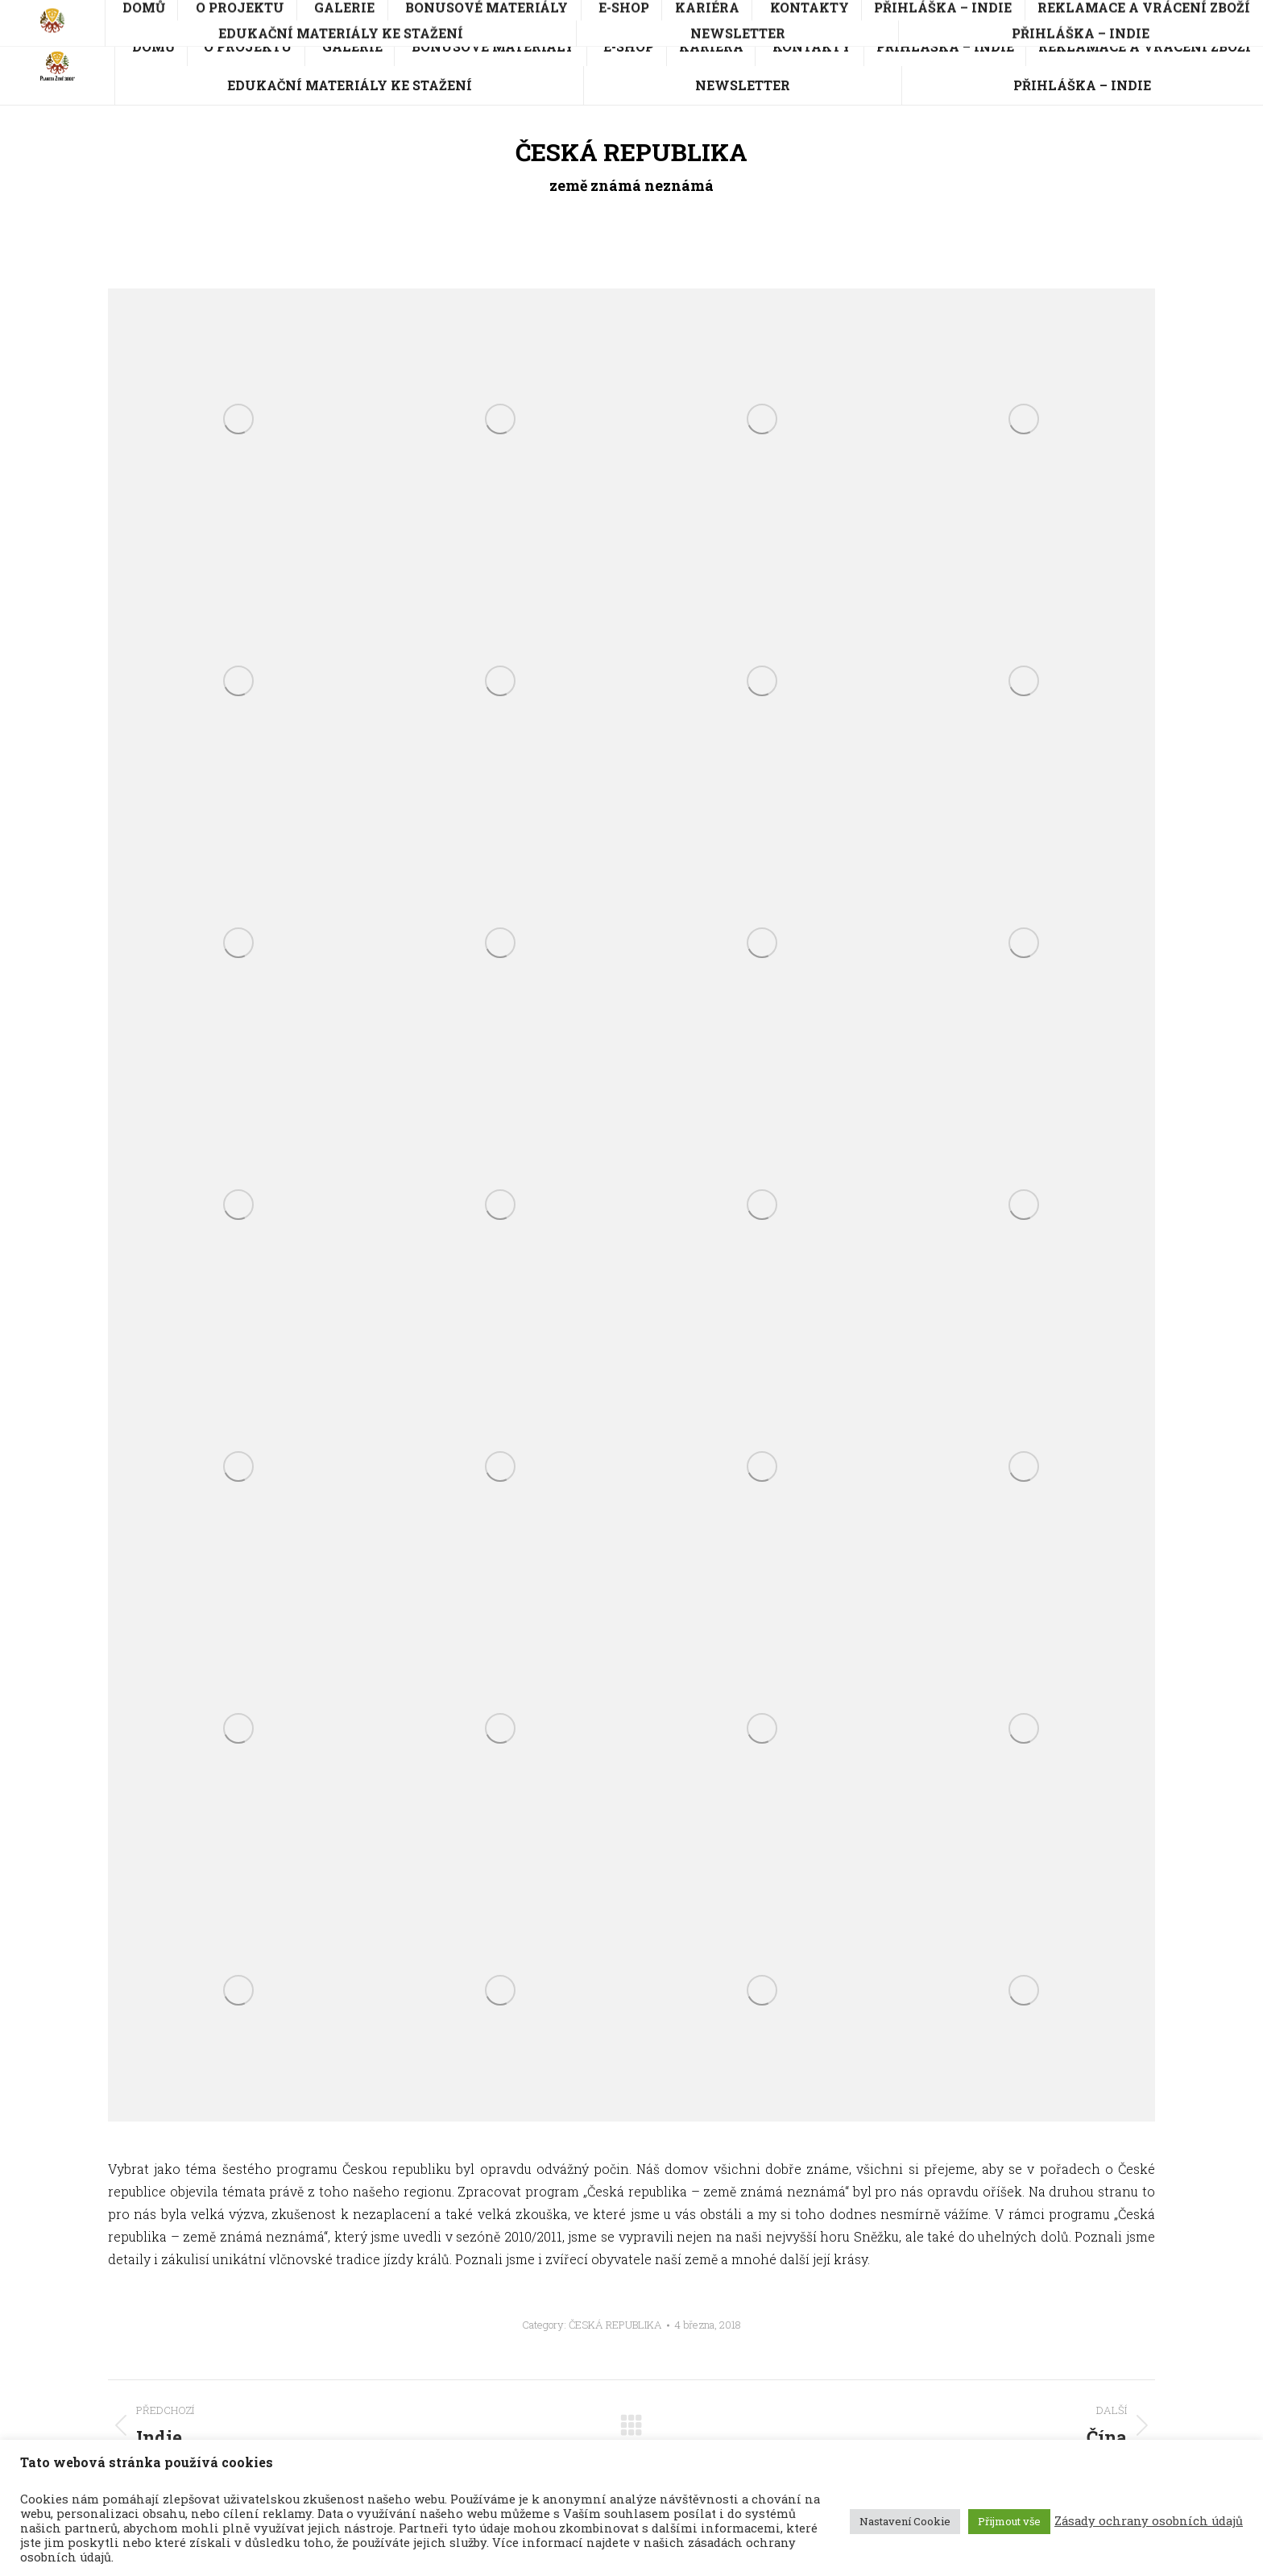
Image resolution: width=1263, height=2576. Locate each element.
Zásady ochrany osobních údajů (1148, 2521)
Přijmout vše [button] (1009, 2521)
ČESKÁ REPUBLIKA (615, 2324)
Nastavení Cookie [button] (904, 2521)
